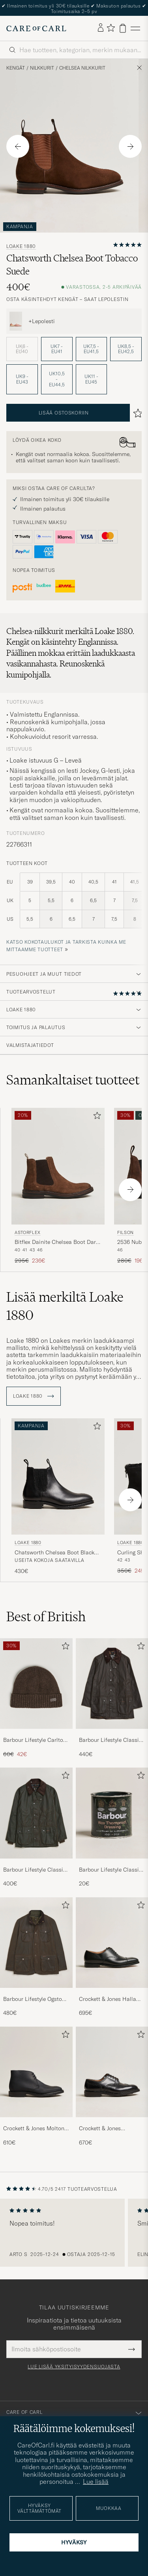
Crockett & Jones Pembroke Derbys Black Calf (108, 2129)
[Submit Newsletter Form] (131, 2349)
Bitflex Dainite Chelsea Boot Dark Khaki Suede (57, 1242)
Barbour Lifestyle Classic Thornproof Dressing (110, 1870)
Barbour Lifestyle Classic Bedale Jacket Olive (34, 1870)
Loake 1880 (21, 246)
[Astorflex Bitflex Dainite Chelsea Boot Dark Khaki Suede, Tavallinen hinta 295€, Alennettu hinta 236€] (58, 1186)
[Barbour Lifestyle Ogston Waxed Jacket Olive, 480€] (36, 1957)
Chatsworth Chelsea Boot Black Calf (54, 1553)
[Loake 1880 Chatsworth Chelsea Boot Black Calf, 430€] (58, 1496)
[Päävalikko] (135, 28)
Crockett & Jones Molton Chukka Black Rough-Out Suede (34, 2129)
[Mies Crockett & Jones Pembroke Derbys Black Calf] (112, 2072)
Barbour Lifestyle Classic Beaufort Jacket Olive (110, 1740)
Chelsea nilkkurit (82, 68)
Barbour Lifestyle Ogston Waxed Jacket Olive (34, 1999)
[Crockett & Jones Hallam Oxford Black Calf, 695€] (112, 1957)
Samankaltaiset (72, 1079)
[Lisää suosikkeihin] (95, 1117)
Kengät (15, 68)
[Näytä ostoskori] (122, 28)
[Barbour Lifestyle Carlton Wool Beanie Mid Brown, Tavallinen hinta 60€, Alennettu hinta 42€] (36, 1698)
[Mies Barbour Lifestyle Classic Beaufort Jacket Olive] (112, 1683)
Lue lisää (96, 2481)
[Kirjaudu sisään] (100, 28)
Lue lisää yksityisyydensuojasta (74, 2366)
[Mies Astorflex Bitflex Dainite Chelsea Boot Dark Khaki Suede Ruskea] (58, 1166)
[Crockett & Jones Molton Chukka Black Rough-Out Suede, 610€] (36, 2086)
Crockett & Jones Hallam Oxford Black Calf (110, 1999)
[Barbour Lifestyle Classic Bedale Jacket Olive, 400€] (36, 1827)
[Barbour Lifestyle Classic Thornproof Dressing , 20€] (112, 1827)
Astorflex (28, 1232)
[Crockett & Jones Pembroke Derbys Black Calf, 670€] (112, 2086)
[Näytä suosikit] (111, 28)
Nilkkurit (42, 68)
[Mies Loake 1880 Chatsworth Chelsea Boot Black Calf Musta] (58, 1476)
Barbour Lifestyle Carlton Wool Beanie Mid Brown (34, 1740)
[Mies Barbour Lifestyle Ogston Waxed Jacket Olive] (36, 1942)
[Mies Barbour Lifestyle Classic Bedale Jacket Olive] (36, 1813)
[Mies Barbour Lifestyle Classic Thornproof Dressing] (112, 1813)
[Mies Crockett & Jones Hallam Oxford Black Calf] (112, 1942)
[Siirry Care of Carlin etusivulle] (36, 28)
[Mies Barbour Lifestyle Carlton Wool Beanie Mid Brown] (36, 1683)
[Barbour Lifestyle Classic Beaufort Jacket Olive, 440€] (112, 1698)
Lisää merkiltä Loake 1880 (65, 1306)
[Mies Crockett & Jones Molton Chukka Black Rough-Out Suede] (36, 2072)
